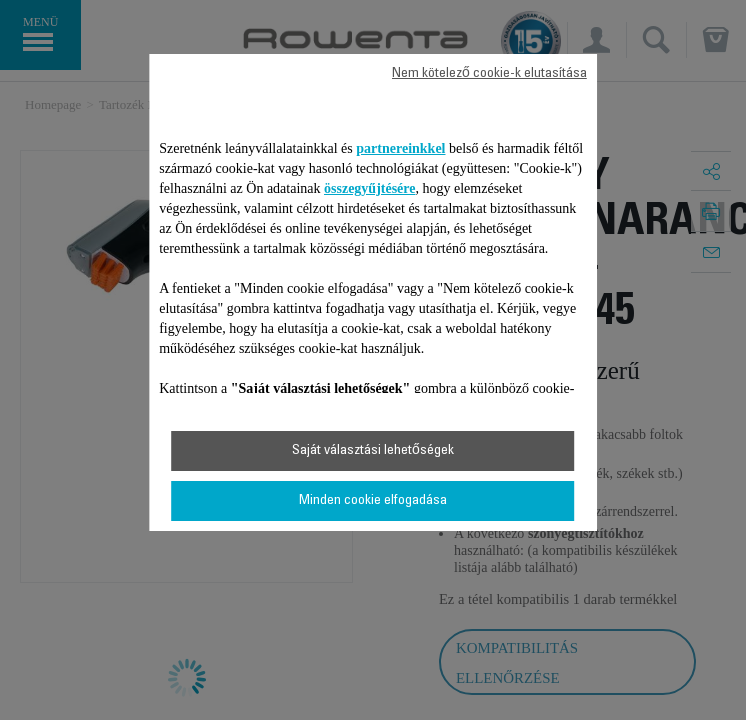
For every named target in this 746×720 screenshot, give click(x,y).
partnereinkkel (400, 148)
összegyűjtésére (370, 188)
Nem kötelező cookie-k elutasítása (489, 74)
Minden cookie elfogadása (373, 501)
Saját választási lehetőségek (373, 451)
